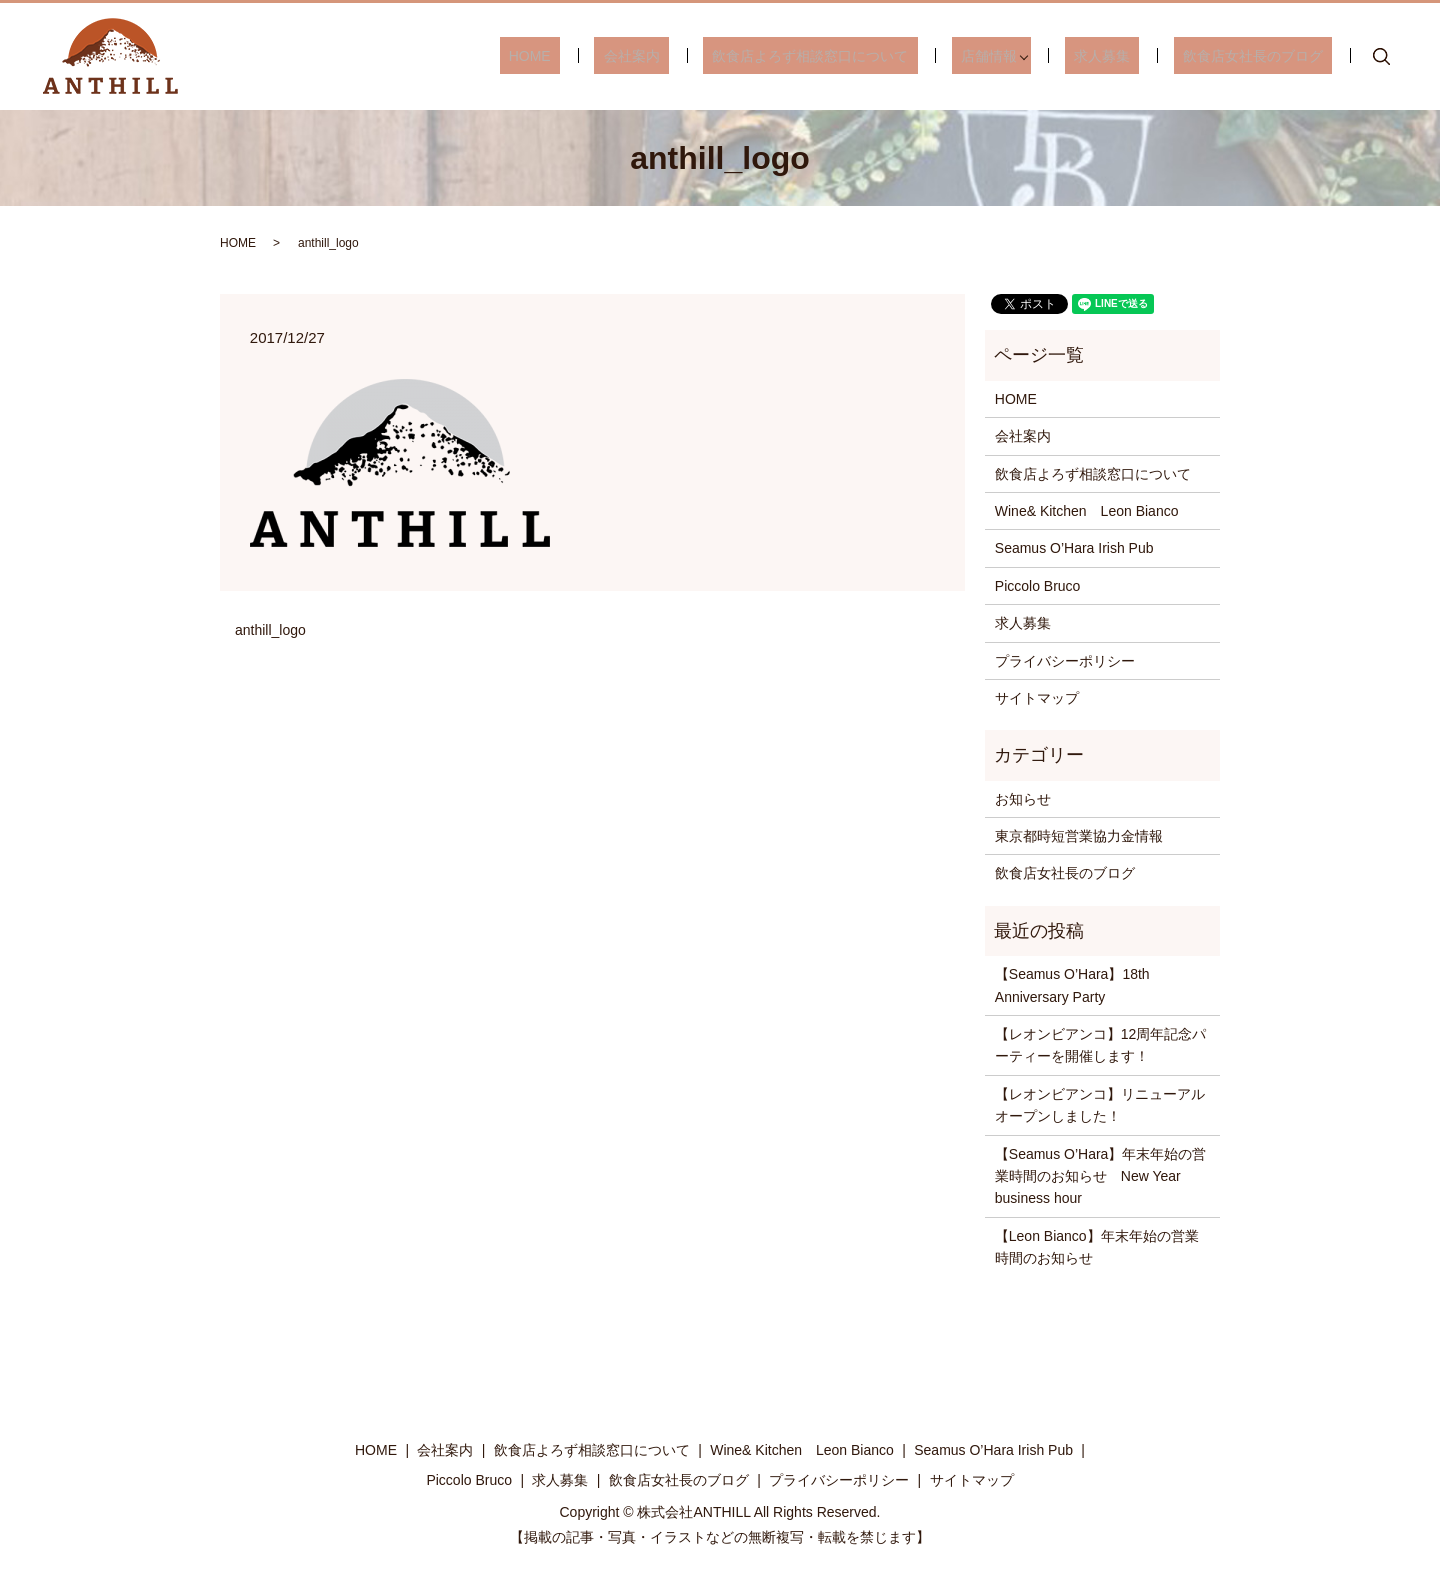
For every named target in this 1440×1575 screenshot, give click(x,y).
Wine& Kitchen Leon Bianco (1087, 511)
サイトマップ (1037, 698)
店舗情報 (1026, 56)
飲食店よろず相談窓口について (865, 56)
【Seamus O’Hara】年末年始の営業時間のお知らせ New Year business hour (1101, 1176)
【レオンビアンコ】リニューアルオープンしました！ (1100, 1105)
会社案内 (705, 56)
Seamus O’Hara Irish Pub (1074, 548)
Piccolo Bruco (1038, 586)
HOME (621, 56)
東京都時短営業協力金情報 (1079, 836)
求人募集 (1130, 56)
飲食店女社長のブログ (1262, 56)
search (1382, 57)
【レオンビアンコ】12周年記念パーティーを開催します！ (1101, 1045)
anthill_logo (270, 630)
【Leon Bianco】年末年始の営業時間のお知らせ (1097, 1247)
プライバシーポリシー (1065, 661)
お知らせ (1023, 799)
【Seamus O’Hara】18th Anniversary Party (1072, 985)
